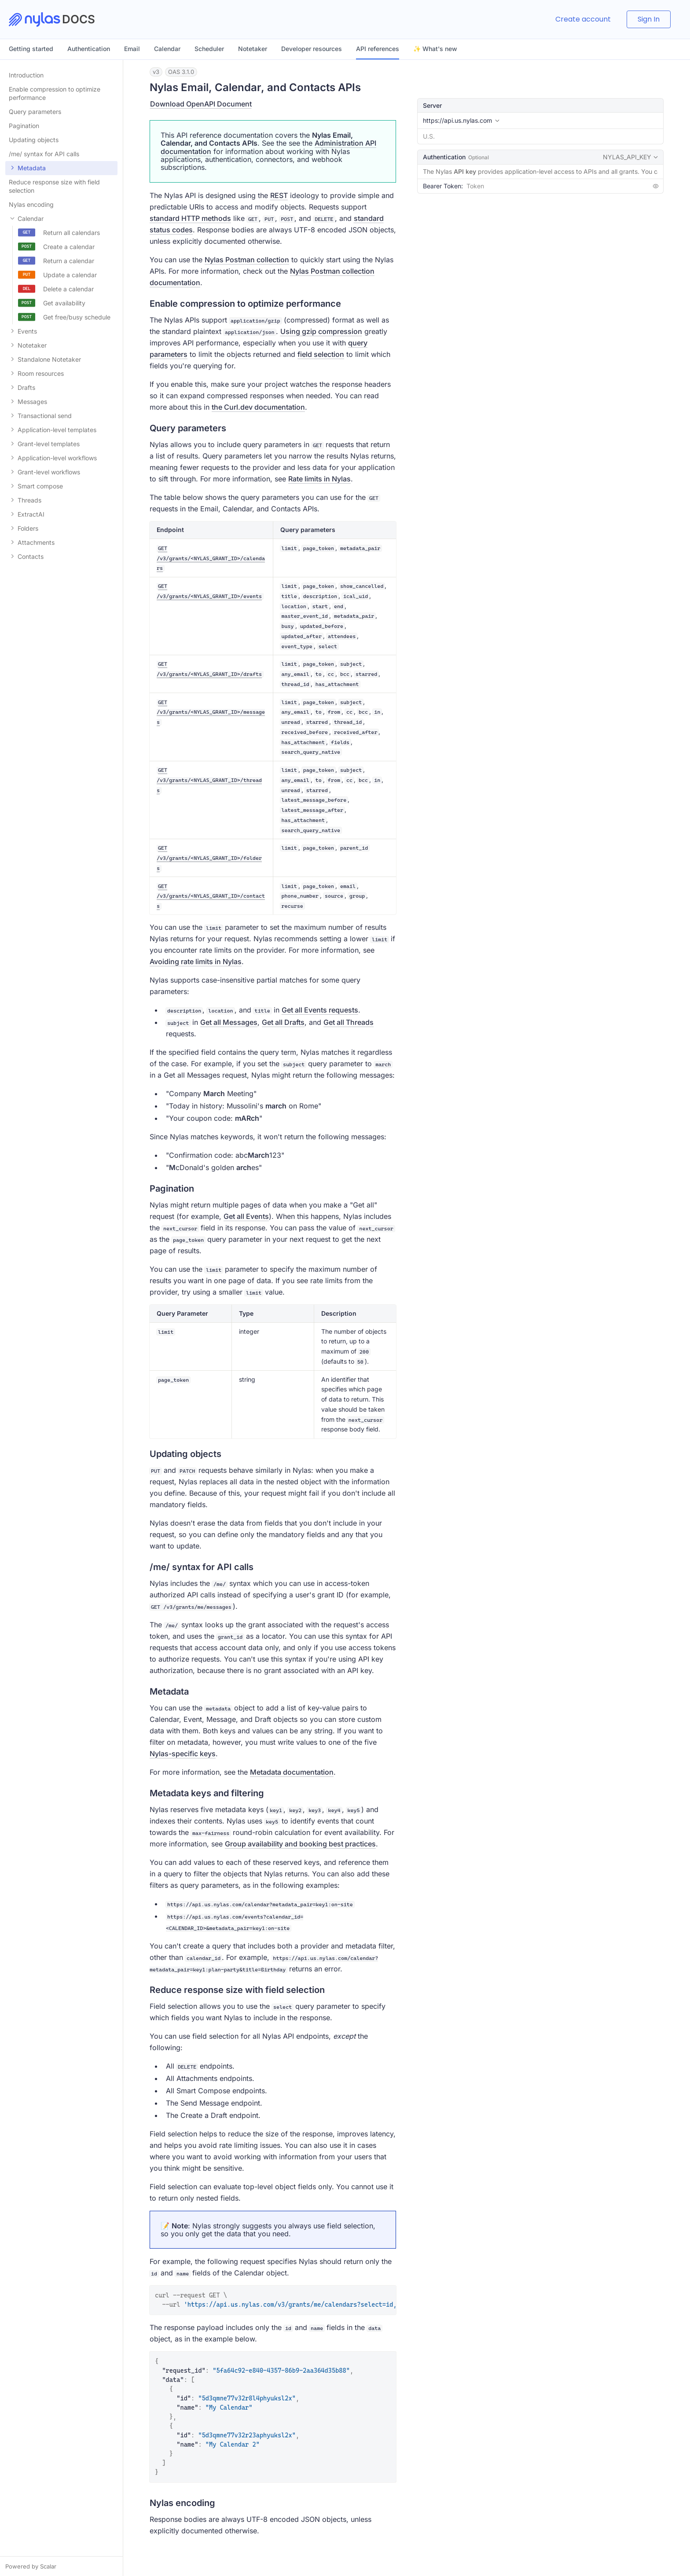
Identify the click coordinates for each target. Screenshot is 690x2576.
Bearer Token (442, 186)
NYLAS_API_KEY (631, 158)
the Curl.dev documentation (258, 407)
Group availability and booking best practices (300, 1843)
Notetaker (252, 48)
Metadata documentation (292, 1772)
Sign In (649, 19)
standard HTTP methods (190, 218)
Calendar (167, 48)
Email (132, 48)
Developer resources (311, 48)
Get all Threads (348, 1022)
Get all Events (246, 1216)
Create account (583, 19)
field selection (320, 354)
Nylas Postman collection (247, 259)
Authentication (88, 48)
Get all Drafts (283, 1022)
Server (432, 105)
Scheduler (209, 48)
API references (377, 48)
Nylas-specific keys (183, 1753)
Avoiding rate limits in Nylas (196, 961)
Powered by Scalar (30, 2566)
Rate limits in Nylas (319, 478)
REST (279, 195)
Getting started (31, 48)
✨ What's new (435, 48)
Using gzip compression (321, 331)
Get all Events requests (320, 1009)
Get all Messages (228, 1022)
